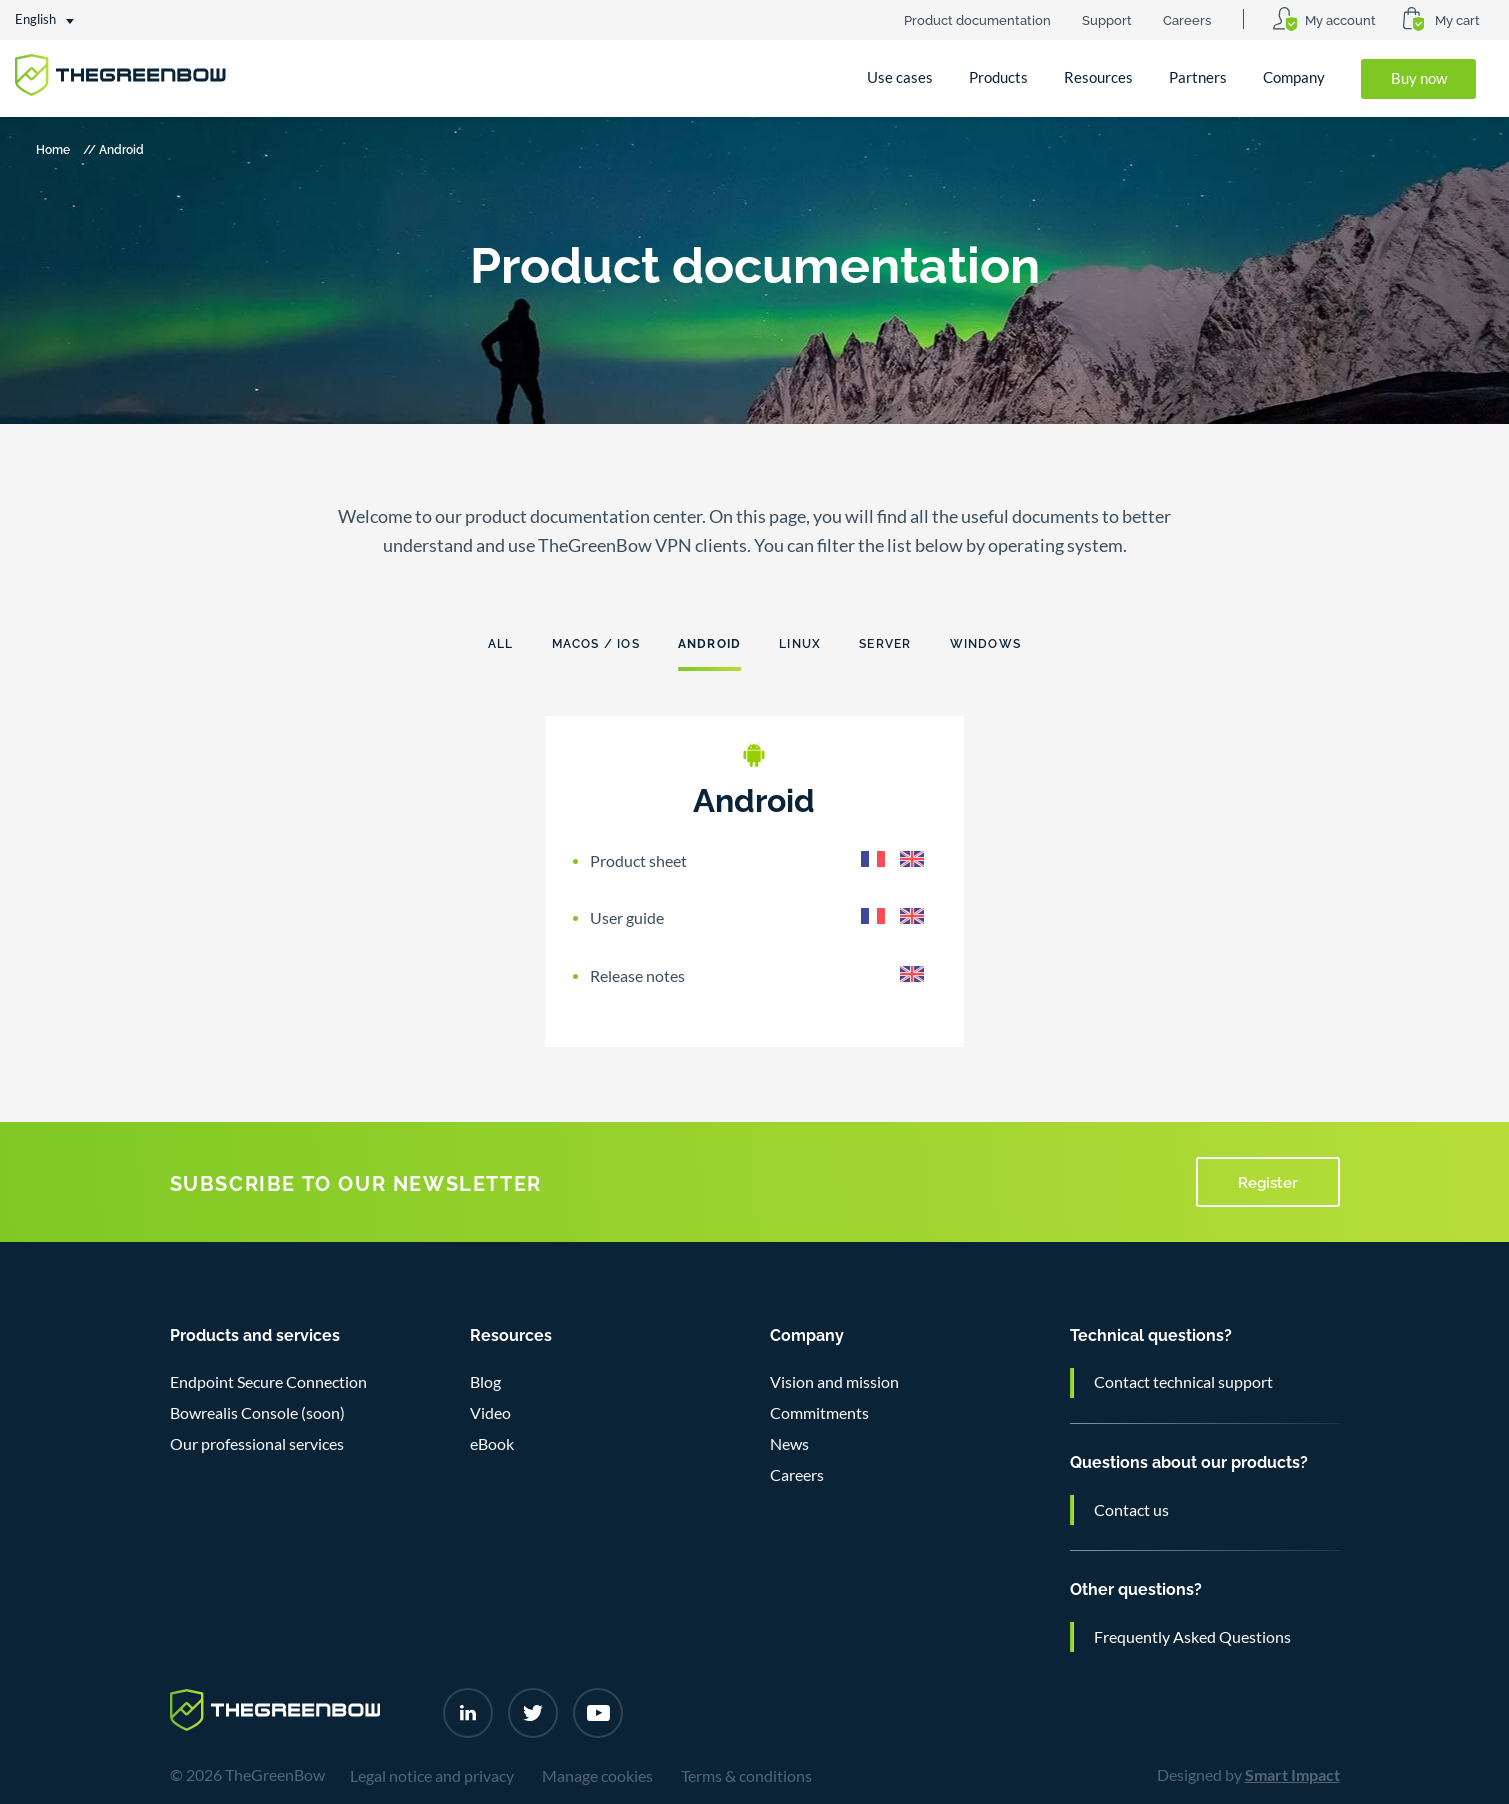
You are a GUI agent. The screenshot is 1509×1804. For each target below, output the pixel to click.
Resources (1098, 77)
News (789, 1444)
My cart (1457, 19)
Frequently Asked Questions (1192, 1637)
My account (1340, 19)
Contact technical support (1183, 1382)
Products (998, 77)
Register (1268, 1181)
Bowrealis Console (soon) (257, 1413)
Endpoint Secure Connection (268, 1382)
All (501, 642)
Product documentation (977, 19)
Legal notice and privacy (432, 1776)
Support (1107, 19)
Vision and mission (834, 1382)
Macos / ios (596, 642)
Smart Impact (1292, 1775)
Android (709, 642)
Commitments (819, 1413)
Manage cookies (597, 1776)
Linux (800, 642)
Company (1294, 77)
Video (490, 1413)
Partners (1198, 77)
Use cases (900, 77)
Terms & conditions (746, 1776)
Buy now (1419, 78)
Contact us (1131, 1510)
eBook (492, 1444)
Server (885, 642)
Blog (485, 1382)
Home (53, 148)
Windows (985, 642)
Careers (1187, 19)
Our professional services (257, 1444)
